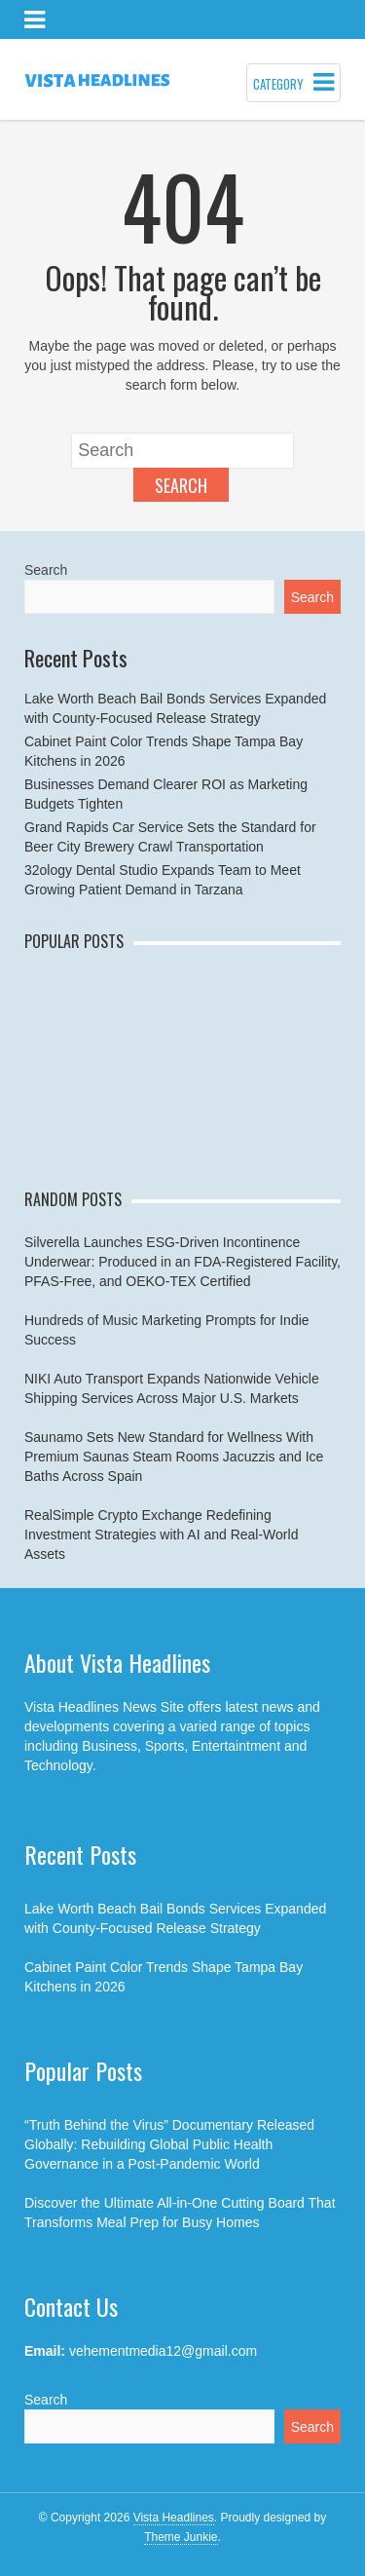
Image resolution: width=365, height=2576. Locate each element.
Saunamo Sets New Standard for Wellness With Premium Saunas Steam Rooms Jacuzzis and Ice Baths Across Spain (173, 1456)
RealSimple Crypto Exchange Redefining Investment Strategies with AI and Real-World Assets (161, 1534)
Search (181, 485)
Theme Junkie (180, 2537)
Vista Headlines (173, 2517)
